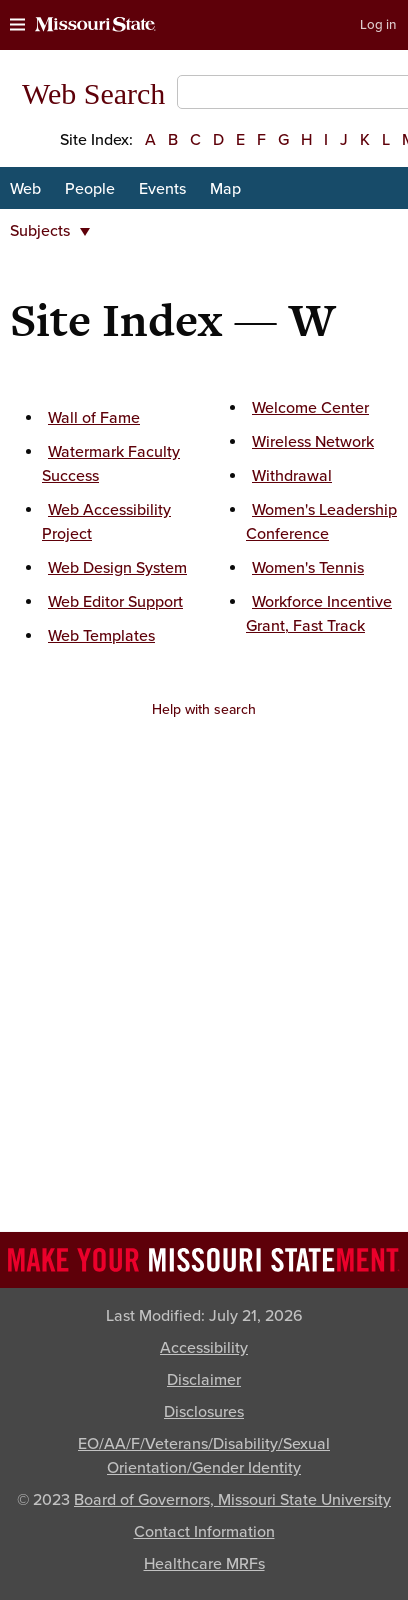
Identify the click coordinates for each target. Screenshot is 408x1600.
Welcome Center (310, 408)
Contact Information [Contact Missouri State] (204, 1532)
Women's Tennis (308, 568)
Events (162, 189)
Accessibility (204, 1348)
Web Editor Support (115, 602)
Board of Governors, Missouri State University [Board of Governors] (232, 1500)
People (90, 189)
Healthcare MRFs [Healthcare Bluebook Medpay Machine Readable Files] (204, 1564)
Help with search (204, 709)
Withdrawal (292, 476)
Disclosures (204, 1412)
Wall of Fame (94, 418)
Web (25, 189)
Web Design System (117, 568)
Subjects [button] (50, 231)
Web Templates (101, 636)
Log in (378, 25)
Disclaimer (204, 1380)
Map (225, 189)
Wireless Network (313, 442)
